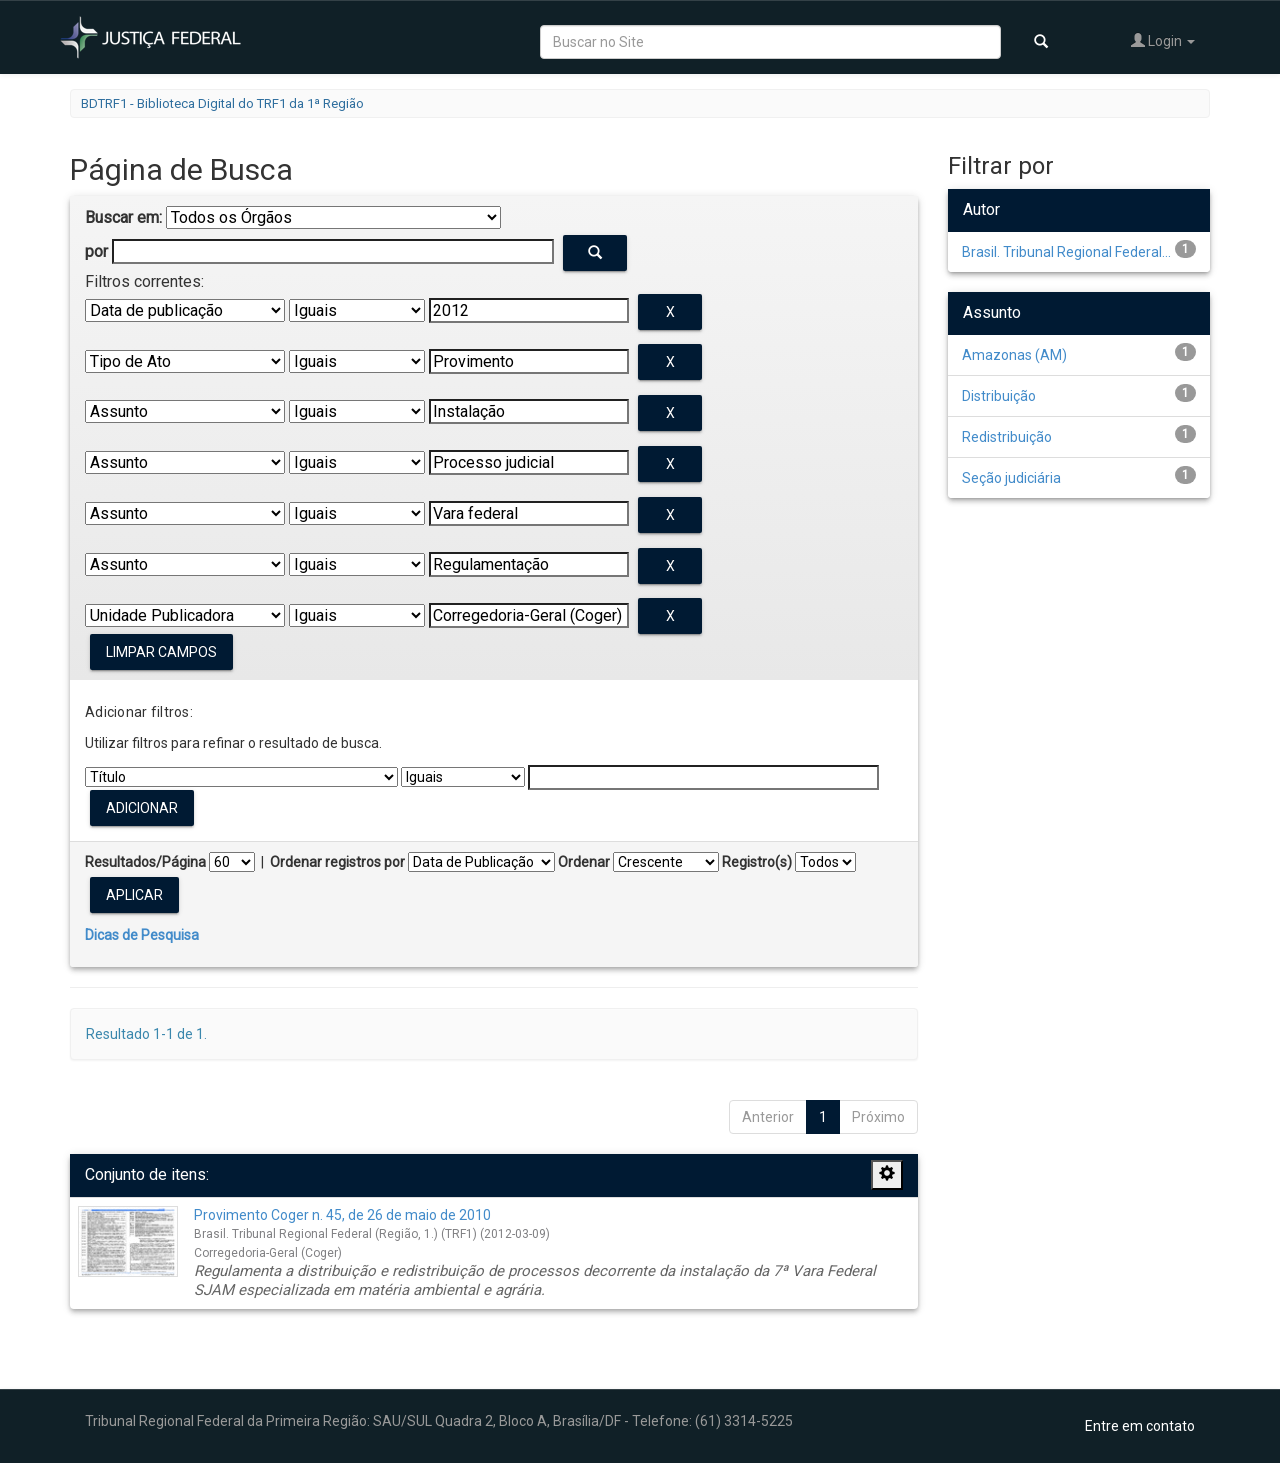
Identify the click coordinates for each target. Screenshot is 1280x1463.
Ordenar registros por (337, 862)
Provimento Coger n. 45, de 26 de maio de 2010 (342, 1215)
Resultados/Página (145, 862)
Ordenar (584, 862)
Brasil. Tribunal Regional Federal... (1066, 252)
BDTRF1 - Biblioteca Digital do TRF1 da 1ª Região (222, 103)
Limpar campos (161, 652)
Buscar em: (123, 217)
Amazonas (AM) (1014, 355)
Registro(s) (757, 862)
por (96, 251)
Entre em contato (1140, 1426)
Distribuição (999, 396)
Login (1163, 40)
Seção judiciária (1011, 478)
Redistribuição (1007, 437)
